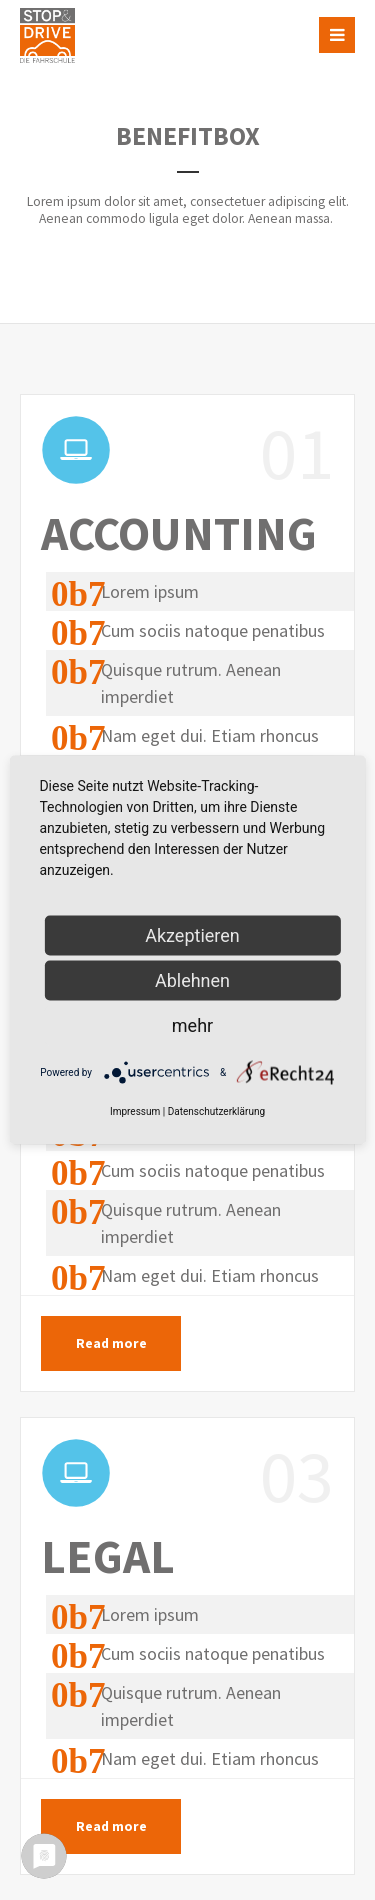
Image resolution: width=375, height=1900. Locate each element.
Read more (111, 1343)
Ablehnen (192, 980)
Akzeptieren (192, 935)
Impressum (135, 1111)
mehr (192, 1025)
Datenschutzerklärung (216, 1111)
